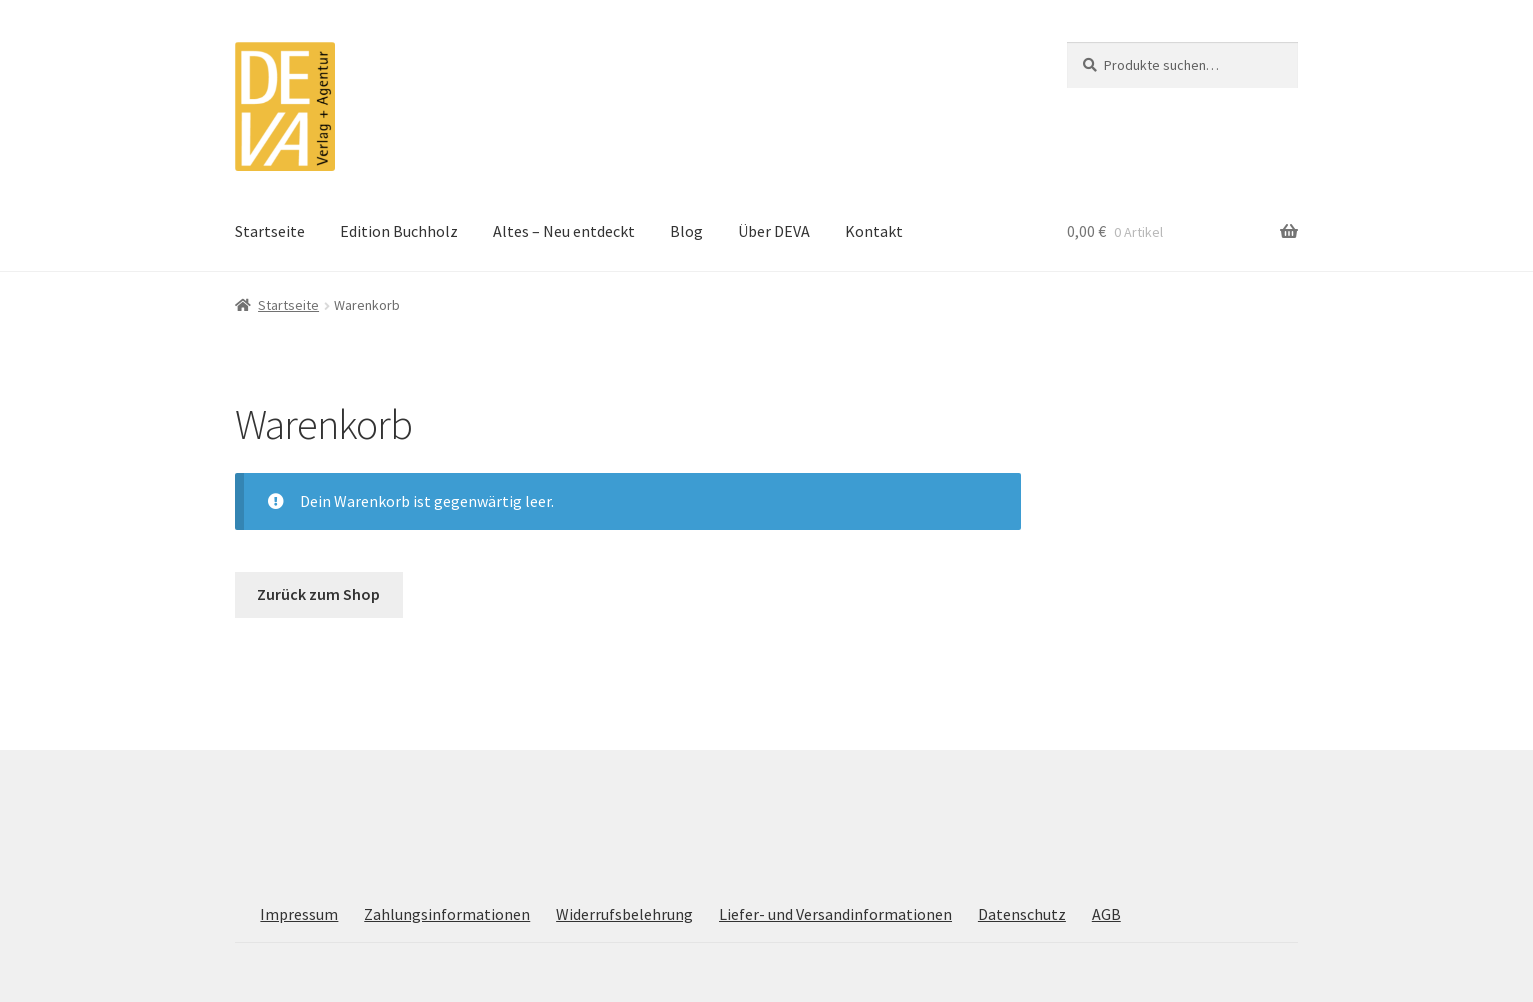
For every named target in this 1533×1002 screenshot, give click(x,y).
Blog (686, 231)
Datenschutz (1022, 914)
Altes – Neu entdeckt (564, 231)
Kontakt (874, 231)
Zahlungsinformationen (447, 914)
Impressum (299, 914)
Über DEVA (774, 231)
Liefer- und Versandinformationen (835, 914)
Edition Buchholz (399, 231)
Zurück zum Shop (318, 594)
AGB (1106, 914)
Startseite (270, 231)
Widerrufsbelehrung (624, 914)
